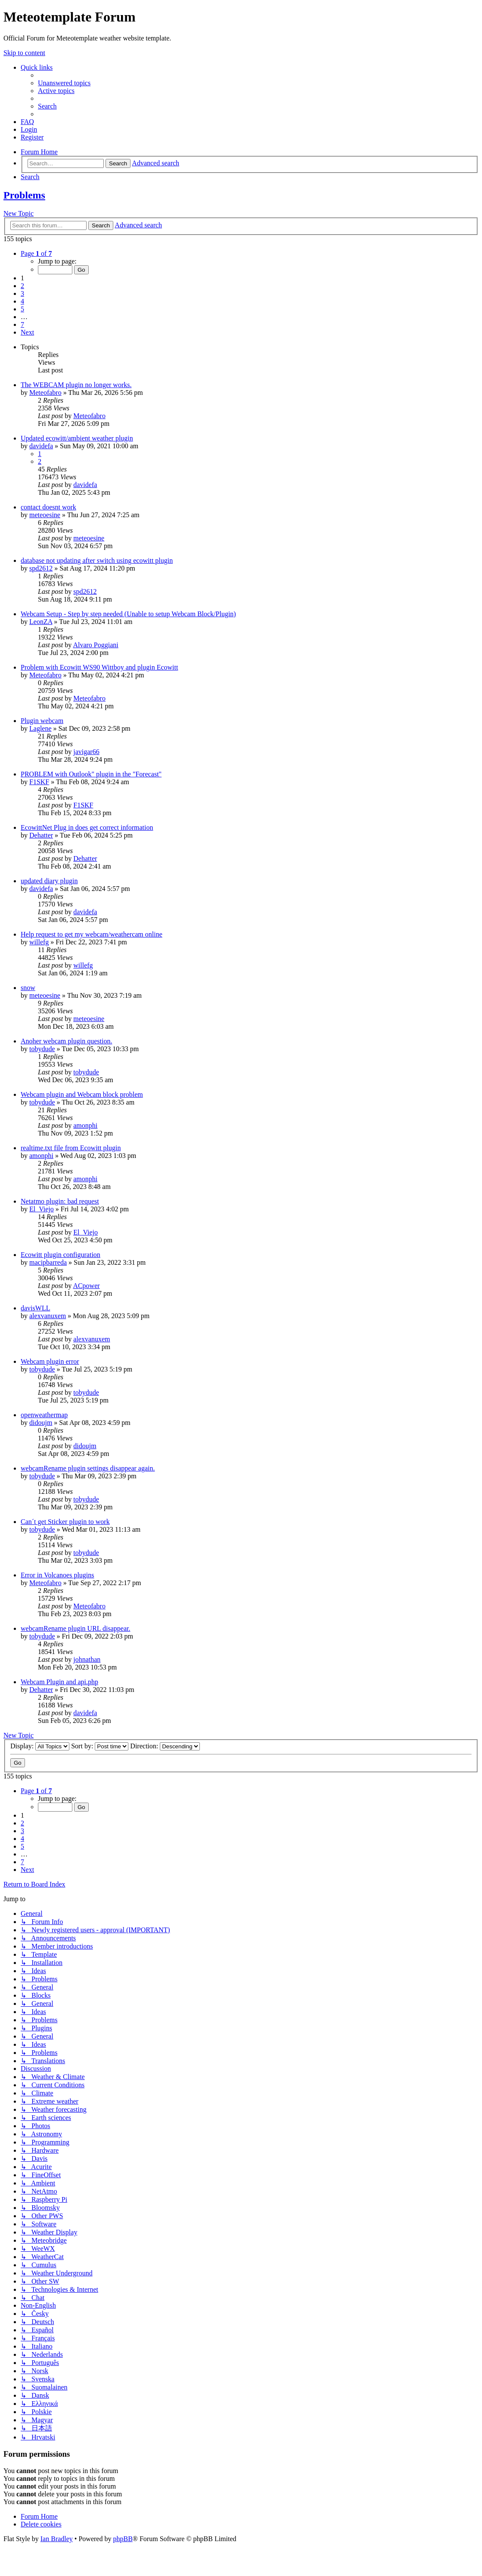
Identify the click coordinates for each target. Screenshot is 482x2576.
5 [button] (22, 309)
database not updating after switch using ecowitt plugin (97, 560)
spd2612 (41, 568)
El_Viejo (41, 1209)
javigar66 (86, 751)
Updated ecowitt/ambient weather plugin (77, 438)
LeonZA (40, 621)
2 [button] (22, 285)
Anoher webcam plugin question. (66, 1041)
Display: (39, 1746)
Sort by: (99, 1746)
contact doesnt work (48, 507)
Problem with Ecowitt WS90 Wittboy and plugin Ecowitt (99, 667)
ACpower (86, 1285)
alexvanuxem (47, 1315)
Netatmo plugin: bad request (60, 1201)
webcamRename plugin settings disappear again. (88, 1468)
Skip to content (24, 52)
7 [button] (22, 324)
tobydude (42, 1048)
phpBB (122, 2538)
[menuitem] (64, 83)
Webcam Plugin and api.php (59, 1681)
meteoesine (44, 514)
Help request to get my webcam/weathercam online (91, 934)
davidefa (41, 446)
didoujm (40, 1422)
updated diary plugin (49, 881)
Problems (24, 195)
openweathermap (44, 1414)
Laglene (40, 728)
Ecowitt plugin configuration (60, 1254)
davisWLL (35, 1308)
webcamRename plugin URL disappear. (75, 1628)
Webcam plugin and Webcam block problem (82, 1094)
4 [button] (22, 301)
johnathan (86, 1659)
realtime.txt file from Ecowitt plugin (71, 1147)
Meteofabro (45, 392)
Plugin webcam (42, 720)
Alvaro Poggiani (95, 645)
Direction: (165, 1746)
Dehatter (41, 835)
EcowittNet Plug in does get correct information (87, 827)
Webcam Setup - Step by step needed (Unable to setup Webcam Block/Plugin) (128, 614)
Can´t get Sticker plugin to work (65, 1521)
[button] (36, 253)
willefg (39, 942)
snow (28, 987)
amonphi (85, 1125)
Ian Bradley (56, 2538)
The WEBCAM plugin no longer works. (76, 384)
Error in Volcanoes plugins (57, 1575)
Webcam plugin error (50, 1361)
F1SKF (39, 781)
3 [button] (22, 293)
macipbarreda (48, 1262)
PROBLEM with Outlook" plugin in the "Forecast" (91, 774)
